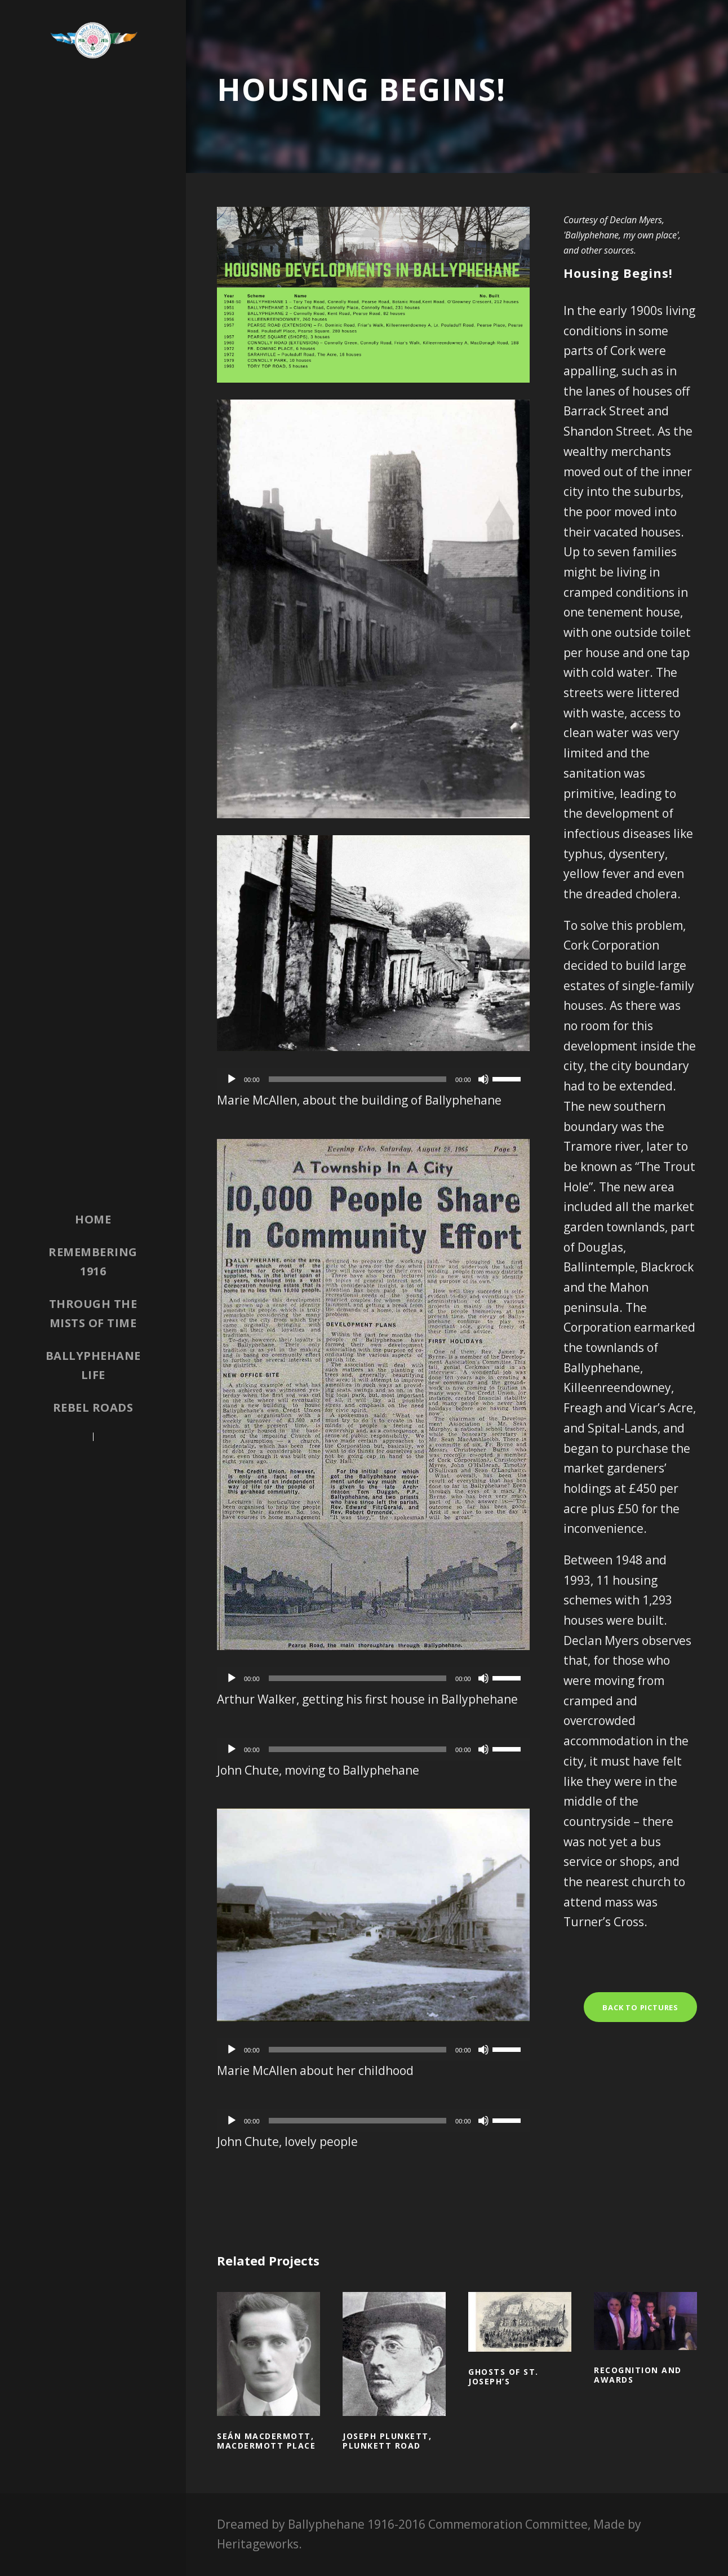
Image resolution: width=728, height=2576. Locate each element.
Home (93, 1219)
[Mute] (483, 1079)
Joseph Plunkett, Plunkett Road (387, 2441)
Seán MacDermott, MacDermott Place (266, 2441)
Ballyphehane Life (93, 1365)
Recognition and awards (638, 2375)
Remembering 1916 (92, 1261)
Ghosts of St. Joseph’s (503, 2376)
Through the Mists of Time (93, 1313)
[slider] (358, 1079)
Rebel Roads (93, 1407)
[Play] (231, 1079)
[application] (373, 1079)
